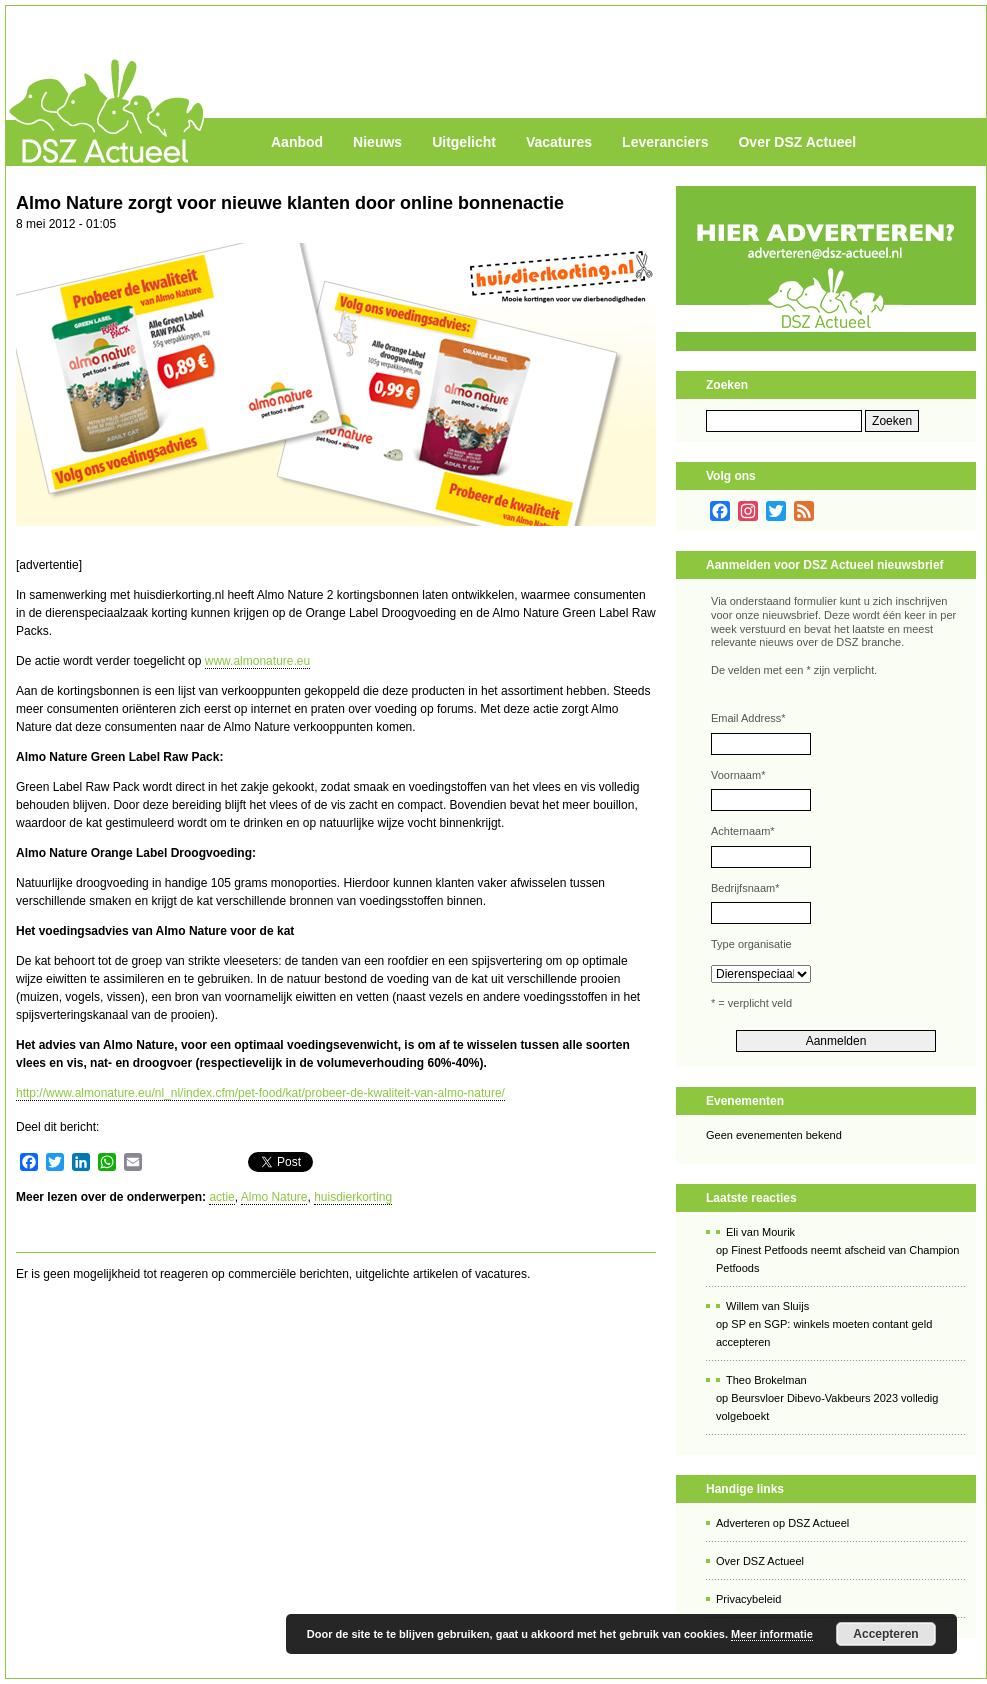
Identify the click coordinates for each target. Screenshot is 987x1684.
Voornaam (738, 775)
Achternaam (743, 831)
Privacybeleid (748, 1599)
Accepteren (885, 1634)
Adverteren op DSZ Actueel (782, 1523)
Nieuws (377, 142)
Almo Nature (274, 1197)
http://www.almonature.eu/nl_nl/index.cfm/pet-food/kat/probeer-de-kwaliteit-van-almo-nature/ (260, 1093)
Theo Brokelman (766, 1380)
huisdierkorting (353, 1197)
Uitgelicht (464, 142)
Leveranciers (665, 142)
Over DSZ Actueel (797, 142)
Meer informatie (772, 1634)
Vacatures (559, 142)
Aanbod (297, 142)
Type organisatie (751, 944)
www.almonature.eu (257, 661)
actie (221, 1197)
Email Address (748, 718)
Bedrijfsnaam (745, 888)
